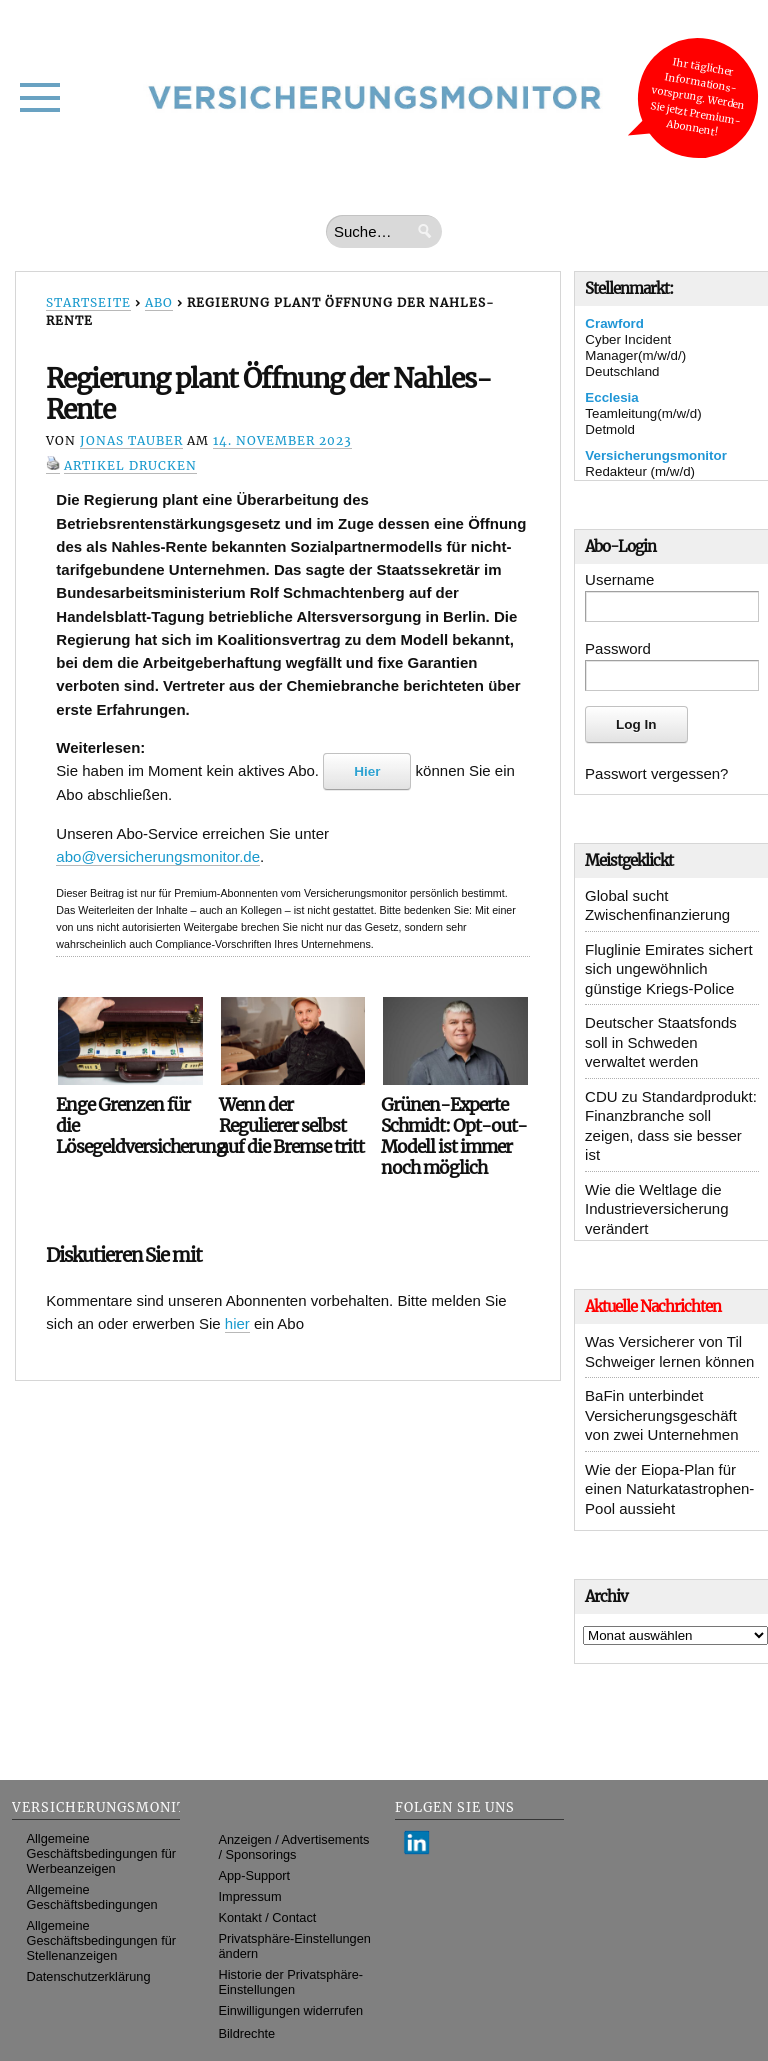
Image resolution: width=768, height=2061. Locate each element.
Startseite (88, 302)
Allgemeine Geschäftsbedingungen (92, 1897)
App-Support (255, 1875)
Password (618, 648)
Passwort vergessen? (656, 773)
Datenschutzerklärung (89, 1976)
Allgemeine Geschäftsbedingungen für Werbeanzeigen (102, 1853)
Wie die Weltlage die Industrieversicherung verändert (656, 1209)
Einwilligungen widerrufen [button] (291, 2010)
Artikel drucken (130, 465)
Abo (159, 302)
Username (619, 579)
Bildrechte (247, 2033)
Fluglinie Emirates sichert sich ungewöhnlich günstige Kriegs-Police (669, 969)
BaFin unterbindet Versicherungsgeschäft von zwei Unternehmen (661, 1415)
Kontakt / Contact (268, 1917)
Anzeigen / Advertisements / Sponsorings (294, 1847)
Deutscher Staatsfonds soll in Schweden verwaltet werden (661, 1042)
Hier (367, 771)
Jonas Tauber (131, 440)
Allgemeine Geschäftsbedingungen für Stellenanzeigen (102, 1940)
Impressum (250, 1896)
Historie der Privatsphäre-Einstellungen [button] (291, 1982)
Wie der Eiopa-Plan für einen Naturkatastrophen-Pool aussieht (669, 1489)
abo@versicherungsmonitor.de (158, 856)
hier (237, 1323)
